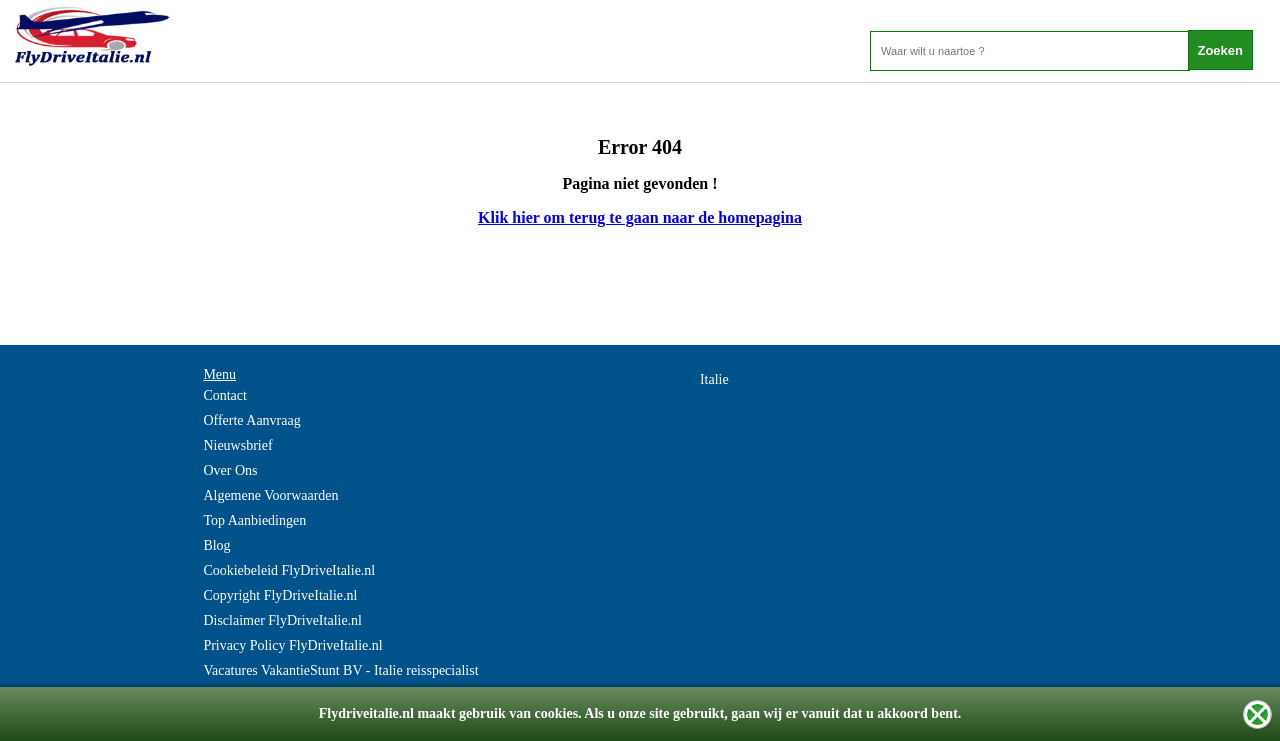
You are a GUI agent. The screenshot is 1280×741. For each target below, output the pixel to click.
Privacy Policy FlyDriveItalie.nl (292, 645)
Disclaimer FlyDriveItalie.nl (282, 620)
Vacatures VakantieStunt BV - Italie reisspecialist (340, 670)
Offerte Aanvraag (251, 420)
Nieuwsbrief (237, 445)
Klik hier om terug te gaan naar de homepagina (640, 217)
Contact (225, 395)
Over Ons (230, 470)
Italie (714, 379)
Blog (216, 545)
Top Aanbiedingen (254, 520)
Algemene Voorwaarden (270, 495)
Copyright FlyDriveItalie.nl (280, 595)
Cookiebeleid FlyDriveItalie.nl (289, 570)
